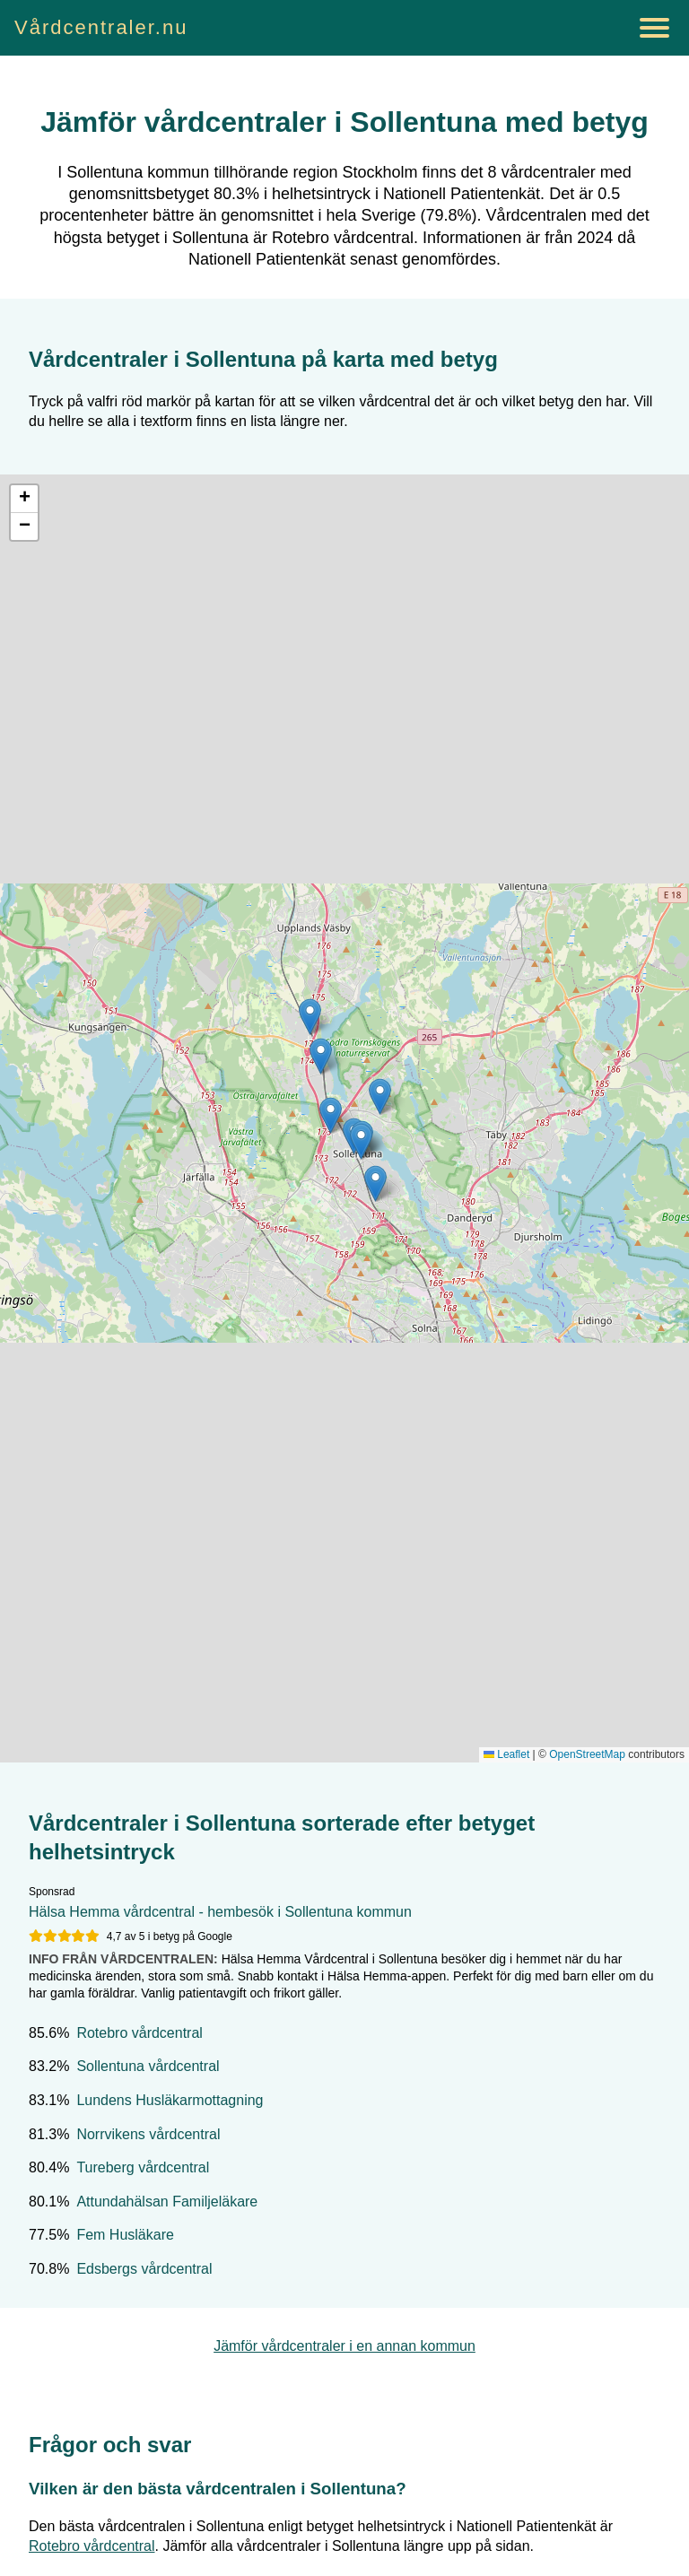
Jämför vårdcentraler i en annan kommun (344, 2346)
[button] (310, 1016)
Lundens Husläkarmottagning (169, 2100)
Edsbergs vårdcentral (144, 2268)
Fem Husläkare (124, 2234)
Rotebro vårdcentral (139, 2033)
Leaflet (506, 1754)
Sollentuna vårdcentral (147, 2066)
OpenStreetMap (587, 1754)
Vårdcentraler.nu (101, 27)
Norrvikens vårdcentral (148, 2134)
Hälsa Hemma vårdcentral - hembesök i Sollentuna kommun (220, 1911)
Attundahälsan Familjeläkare (166, 2201)
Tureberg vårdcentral (142, 2167)
